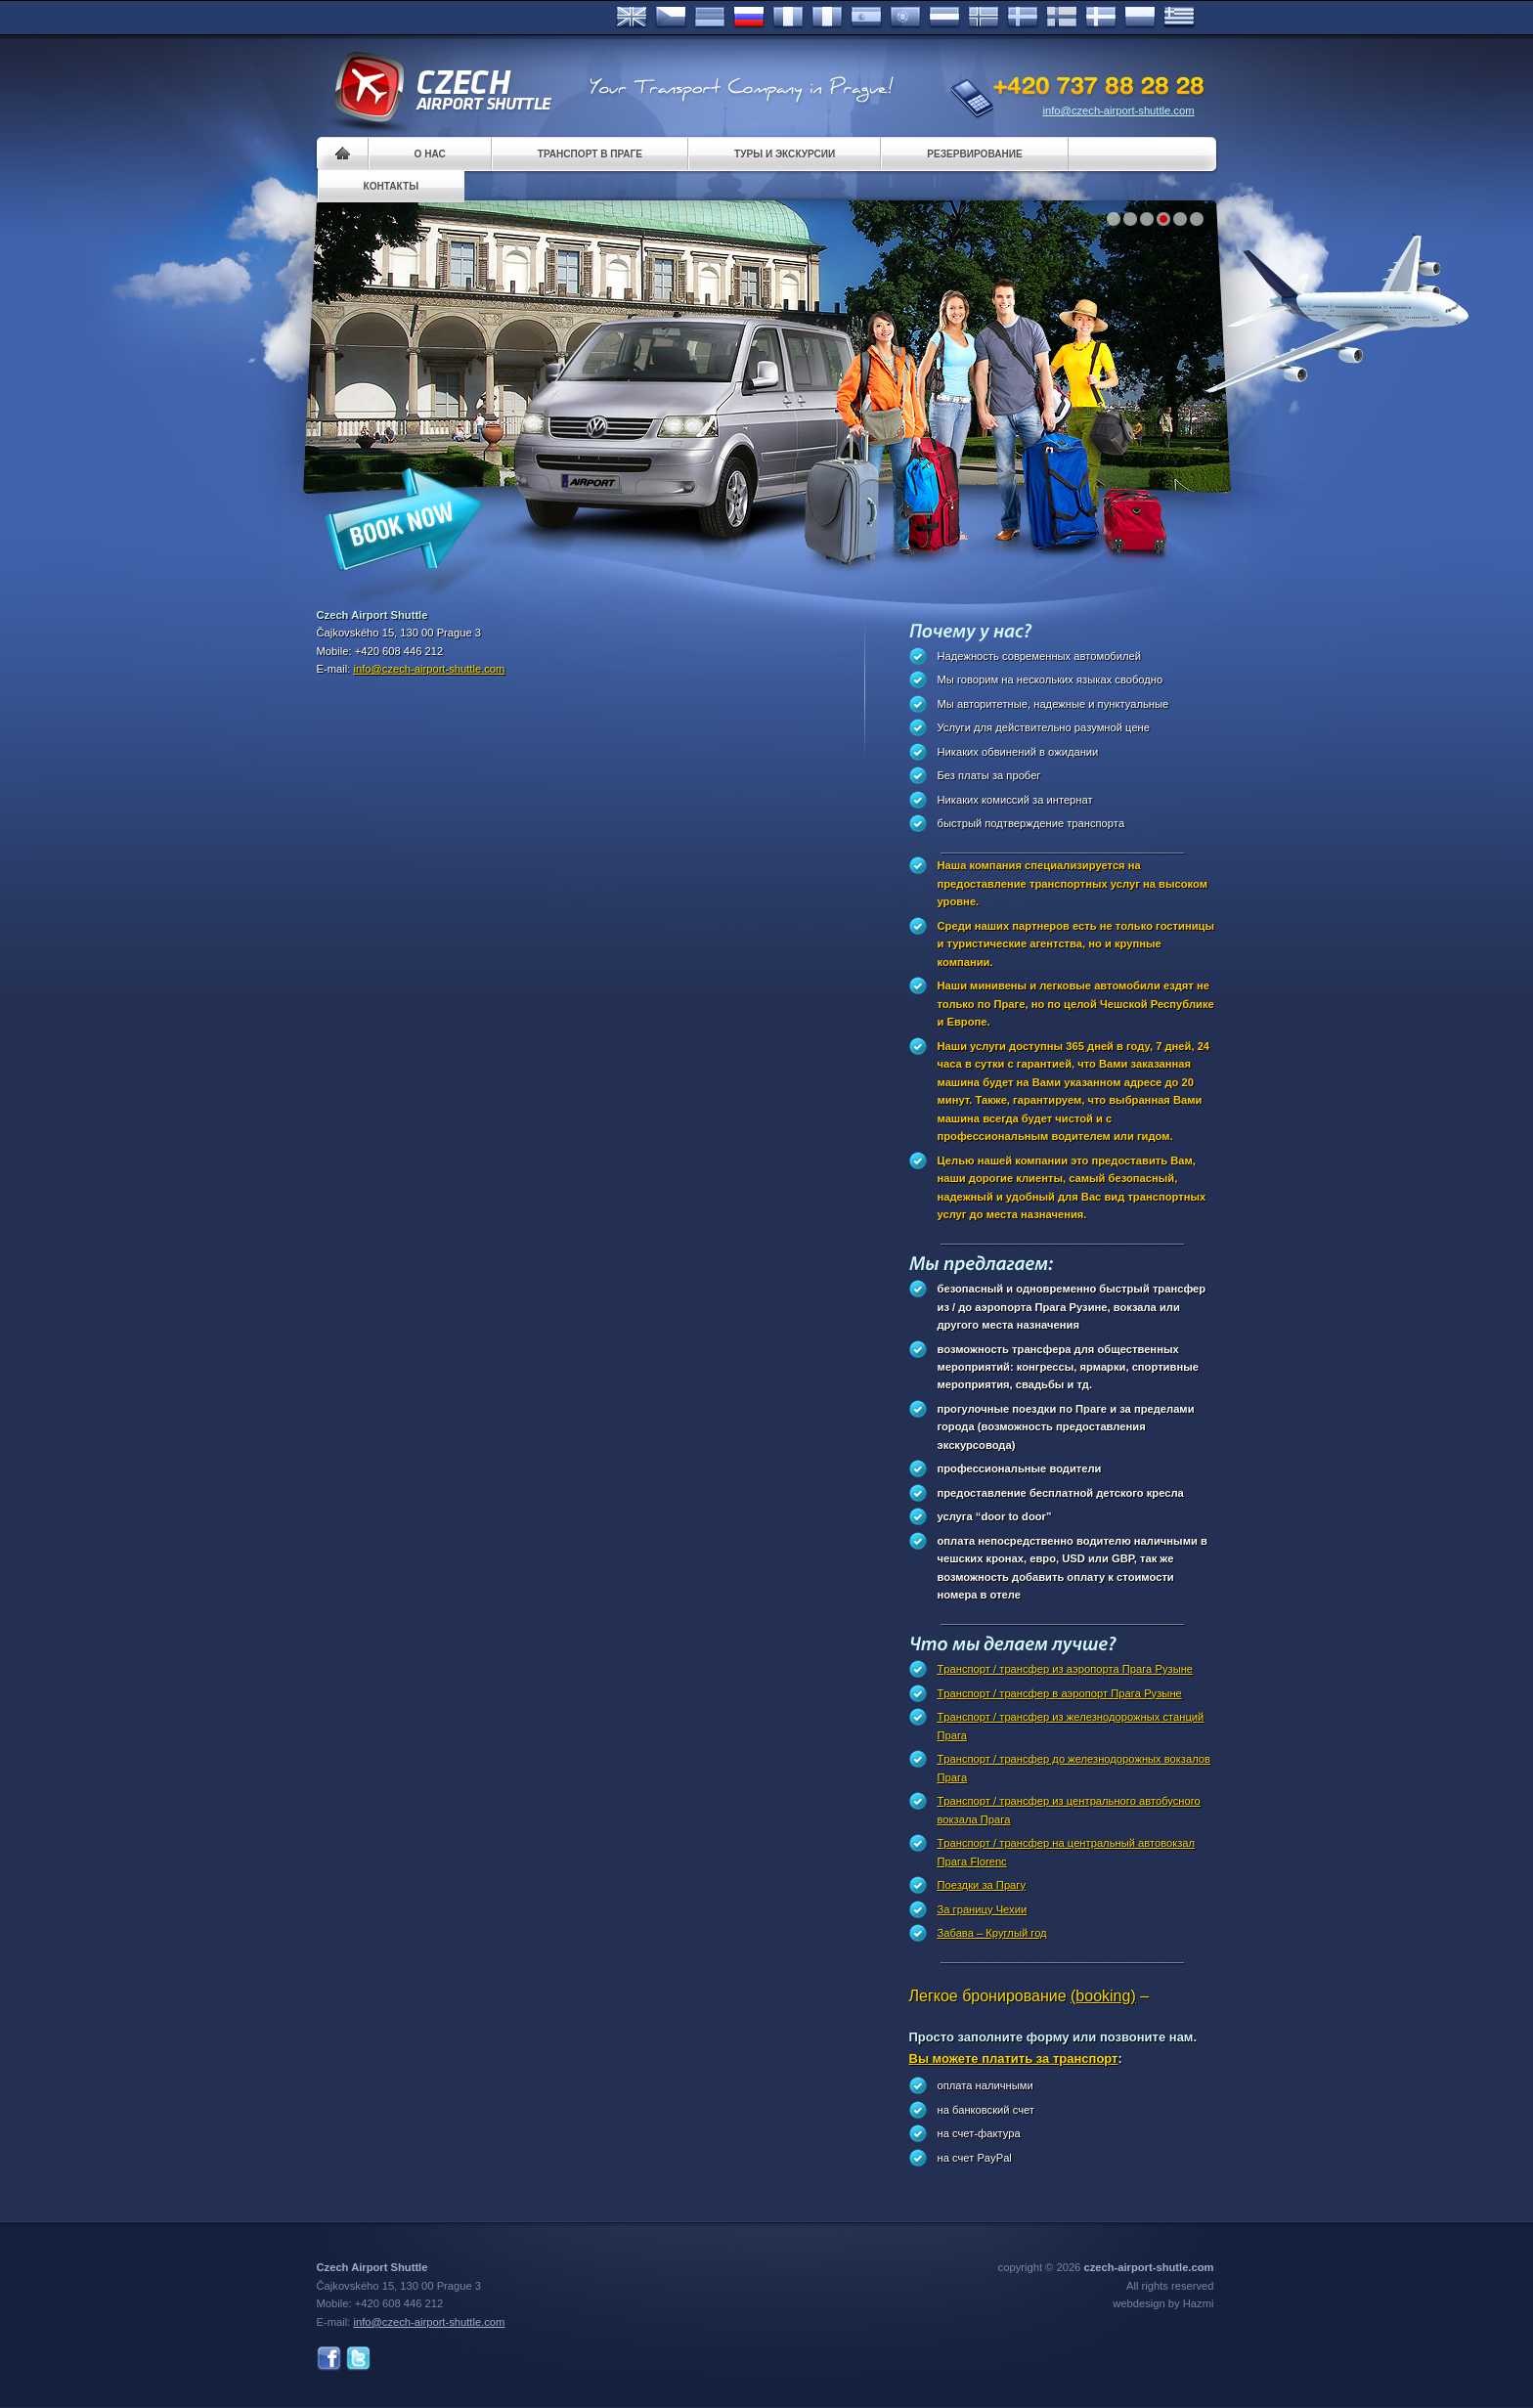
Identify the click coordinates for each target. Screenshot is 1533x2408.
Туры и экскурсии (784, 154)
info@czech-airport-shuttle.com (1119, 110)
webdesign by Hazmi (1163, 2303)
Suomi (1061, 17)
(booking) (1103, 1996)
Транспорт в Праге (590, 154)
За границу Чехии (983, 1909)
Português (905, 17)
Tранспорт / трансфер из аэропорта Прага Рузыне (1066, 1669)
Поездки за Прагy (982, 1885)
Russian (749, 17)
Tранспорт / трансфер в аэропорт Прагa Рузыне (1060, 1693)
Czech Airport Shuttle (442, 88)
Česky (670, 17)
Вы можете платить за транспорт (1013, 2058)
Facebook (329, 2358)
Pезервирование (974, 154)
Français (788, 17)
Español (866, 17)
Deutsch (709, 17)
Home (343, 154)
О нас (430, 154)
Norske (983, 17)
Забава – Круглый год (992, 1933)
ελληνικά (1179, 17)
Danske (1101, 17)
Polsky (1140, 17)
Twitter (358, 2358)
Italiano (827, 17)
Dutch (944, 17)
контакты (391, 186)
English (631, 17)
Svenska (1022, 17)
